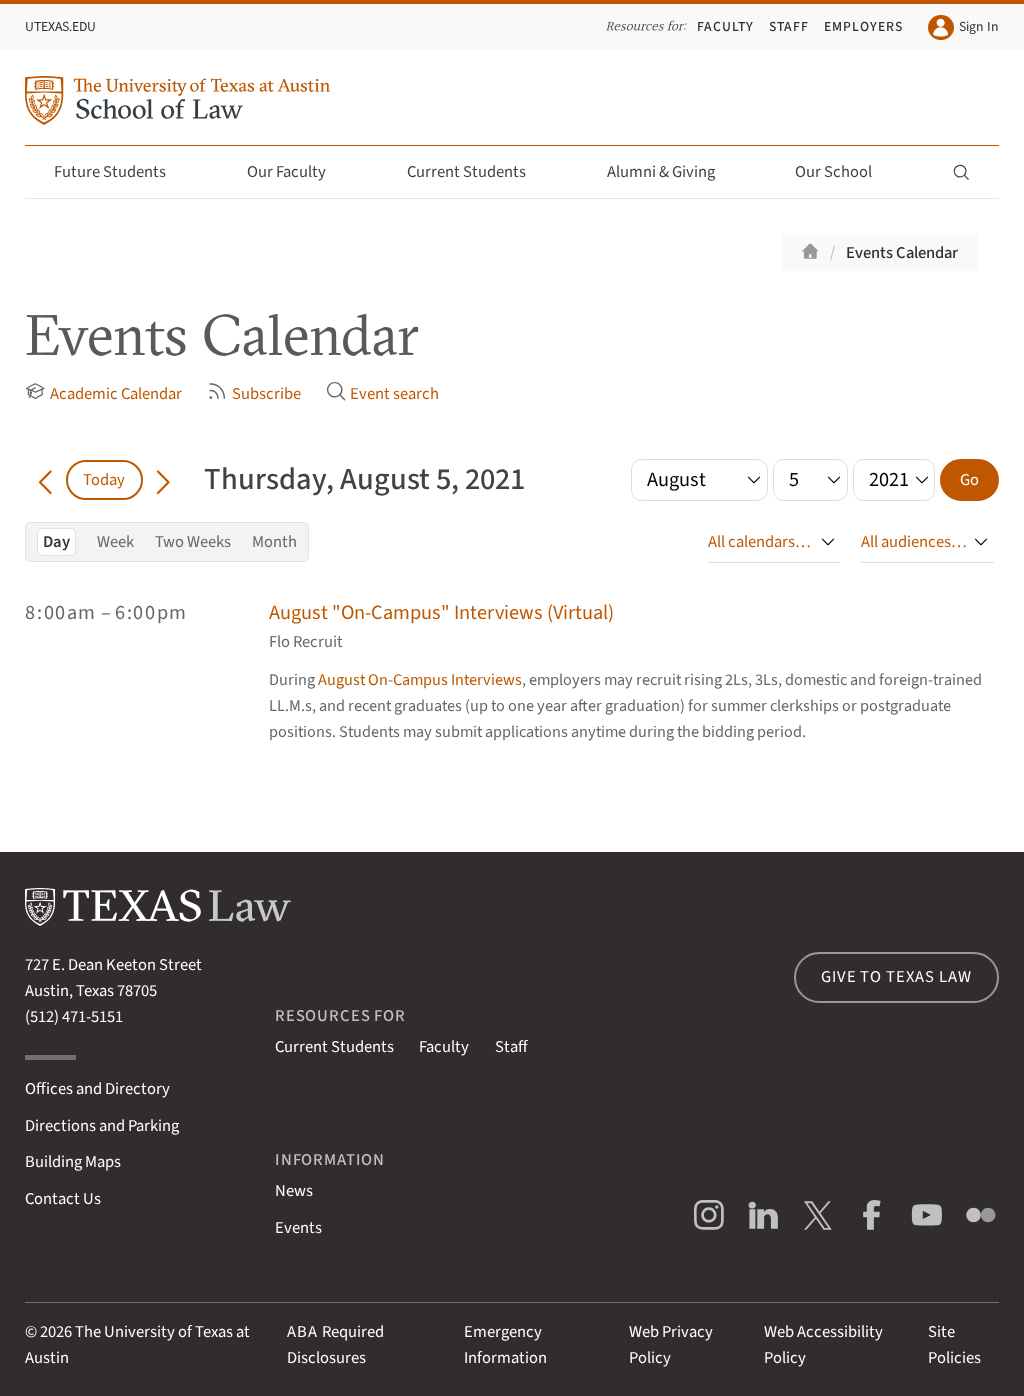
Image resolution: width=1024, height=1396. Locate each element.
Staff (789, 26)
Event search (382, 393)
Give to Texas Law (896, 977)
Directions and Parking (102, 1126)
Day (56, 542)
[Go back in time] (45, 480)
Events (298, 1228)
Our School (845, 172)
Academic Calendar (103, 393)
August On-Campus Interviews (420, 680)
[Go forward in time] (163, 480)
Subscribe (253, 393)
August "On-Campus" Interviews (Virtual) (441, 612)
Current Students (478, 172)
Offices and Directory (97, 1089)
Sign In (963, 27)
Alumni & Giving (672, 172)
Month (274, 542)
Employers (863, 26)
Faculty (725, 26)
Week (115, 542)
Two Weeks (193, 542)
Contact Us (63, 1199)
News (294, 1191)
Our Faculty (298, 172)
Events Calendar (902, 253)
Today (104, 480)
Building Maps (73, 1162)
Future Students (121, 172)
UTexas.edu (60, 26)
